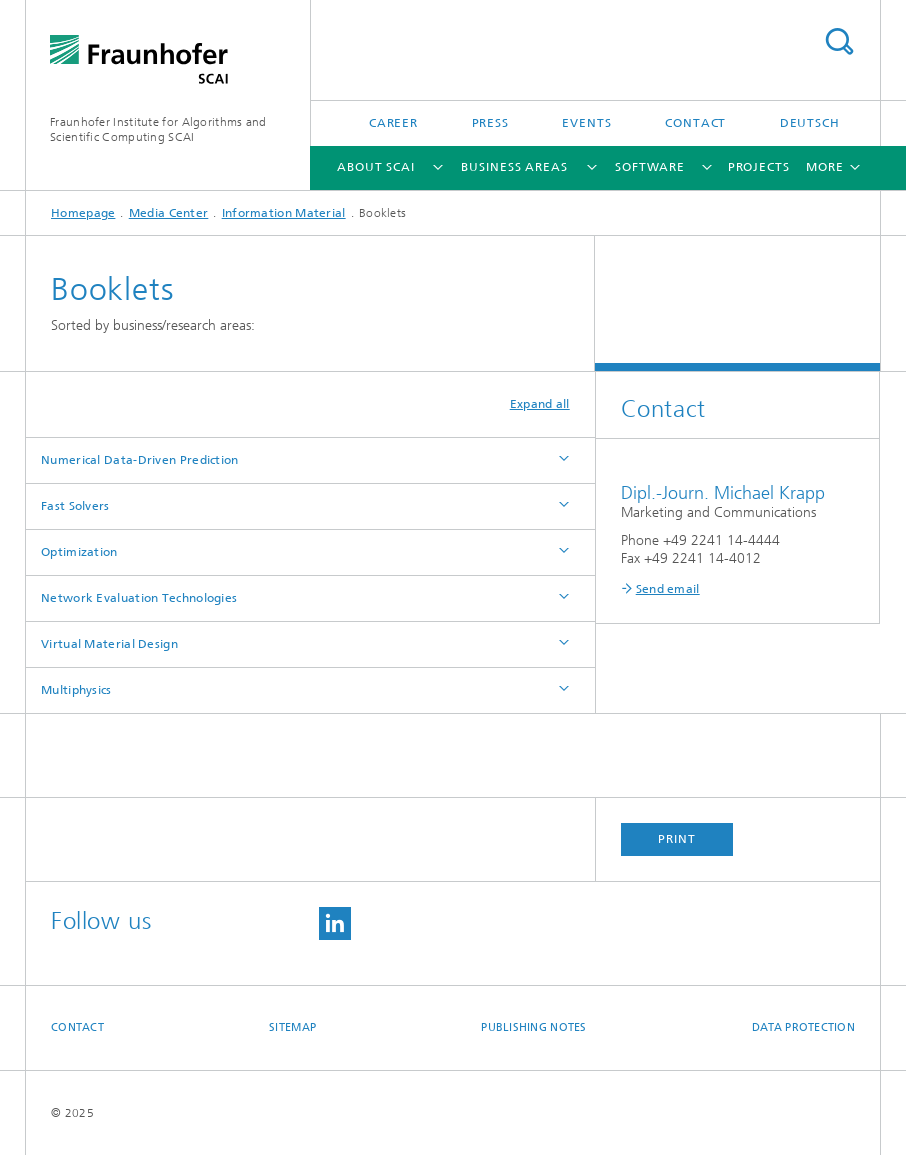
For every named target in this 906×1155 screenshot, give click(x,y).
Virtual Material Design (109, 644)
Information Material (284, 213)
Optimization (79, 552)
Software (650, 167)
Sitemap (292, 1027)
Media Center (169, 213)
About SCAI (376, 167)
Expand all (540, 404)
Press (491, 123)
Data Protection (803, 1027)
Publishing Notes (533, 1027)
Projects (759, 167)
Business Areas (514, 167)
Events (586, 123)
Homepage (83, 213)
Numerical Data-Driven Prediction (140, 460)
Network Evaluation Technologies (139, 598)
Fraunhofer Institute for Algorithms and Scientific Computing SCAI (158, 129)
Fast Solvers (75, 506)
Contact (695, 123)
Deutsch (810, 123)
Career (393, 123)
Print (677, 839)
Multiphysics (76, 690)
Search (839, 41)
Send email (668, 589)
